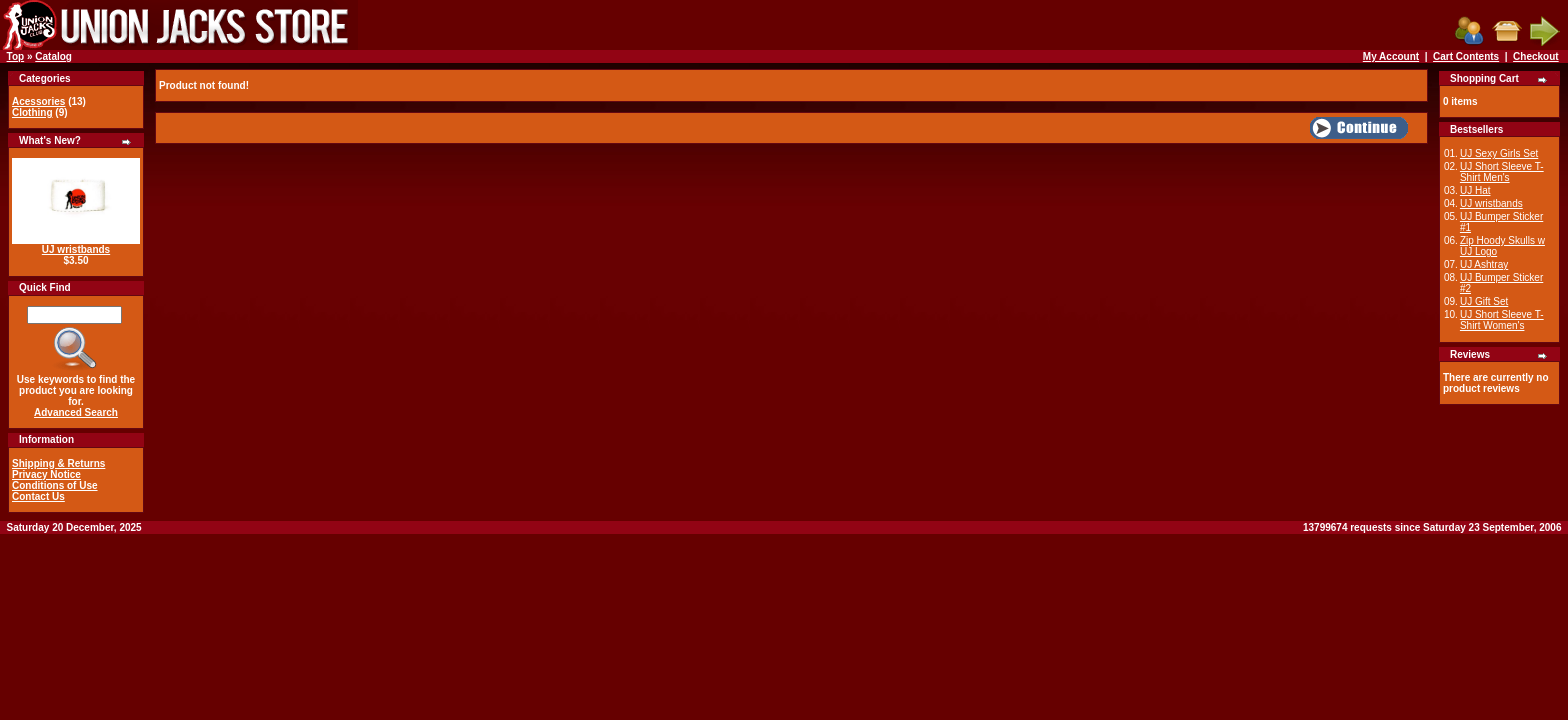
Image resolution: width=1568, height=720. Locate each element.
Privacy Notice (46, 474)
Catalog (53, 56)
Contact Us (38, 496)
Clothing (32, 112)
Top (16, 56)
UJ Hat (1475, 190)
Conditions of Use (55, 485)
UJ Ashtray (1484, 264)
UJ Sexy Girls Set (1499, 153)
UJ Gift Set (1484, 301)
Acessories (38, 101)
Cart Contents (1466, 56)
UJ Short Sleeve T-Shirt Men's (1502, 172)
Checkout (1536, 56)
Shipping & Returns (58, 463)
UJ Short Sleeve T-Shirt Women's (1502, 320)
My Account (1391, 56)
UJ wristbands (76, 249)
